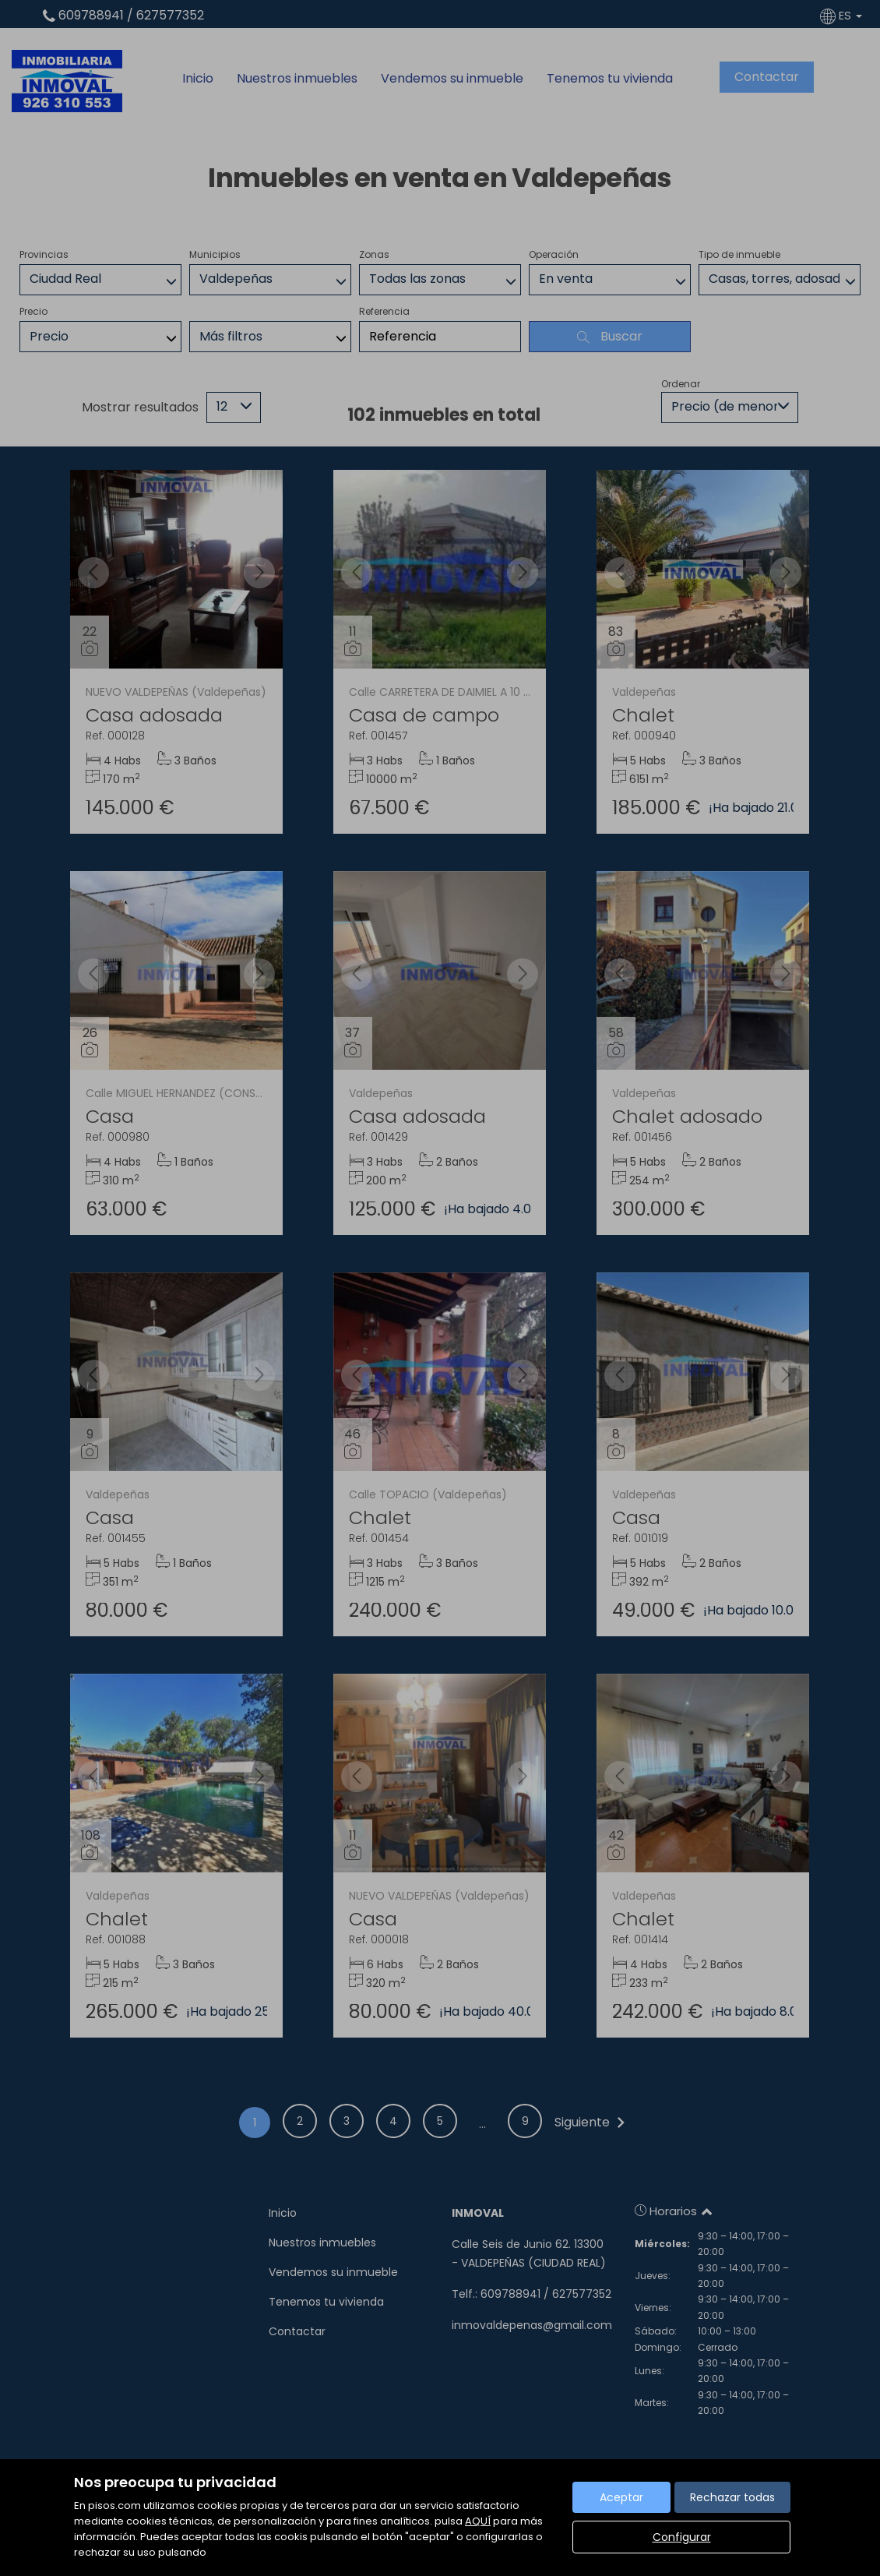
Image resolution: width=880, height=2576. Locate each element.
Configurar (682, 2537)
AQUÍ (478, 2521)
